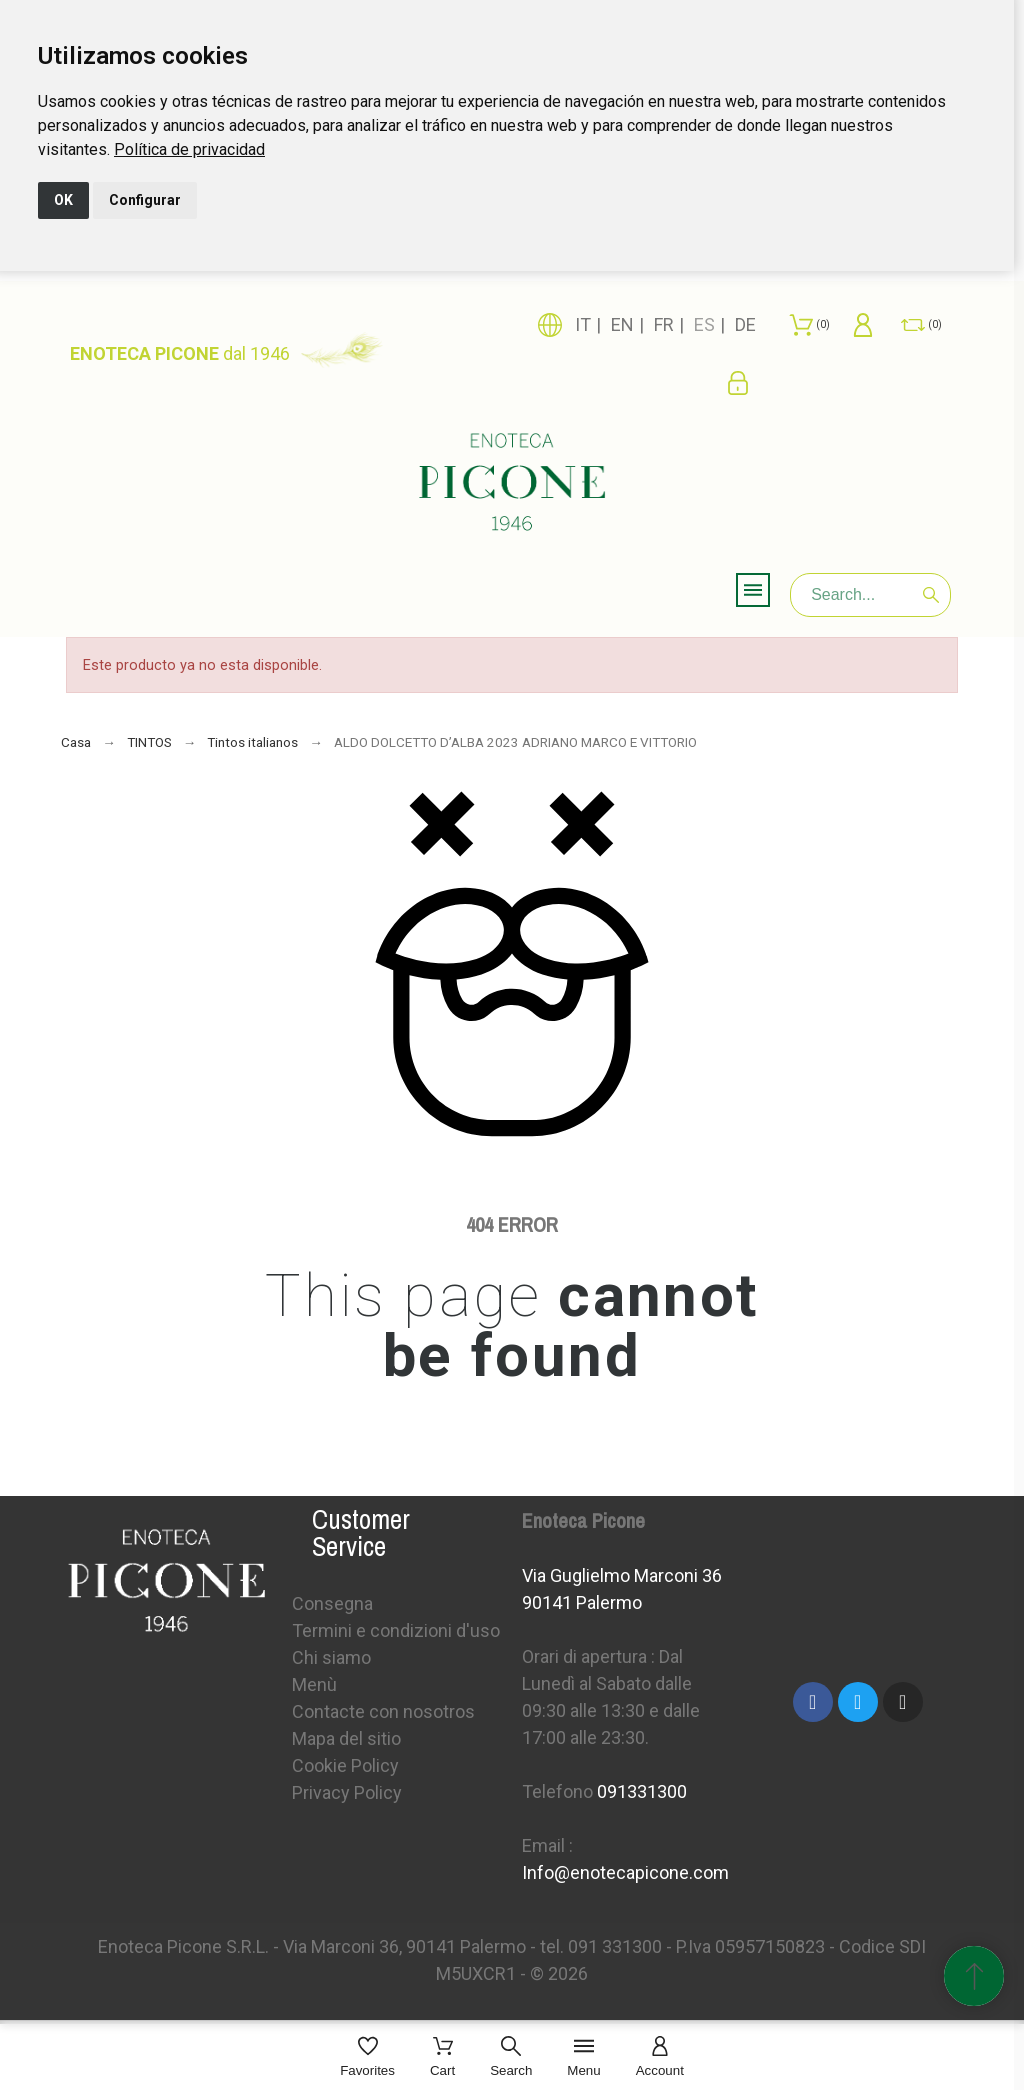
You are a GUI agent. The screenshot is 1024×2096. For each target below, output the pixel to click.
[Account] (660, 2058)
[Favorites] (367, 2058)
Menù (314, 1684)
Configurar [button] (145, 200)
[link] (189, 149)
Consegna (332, 1603)
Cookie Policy (345, 1765)
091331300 (642, 1791)
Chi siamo (331, 1657)
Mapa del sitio (346, 1738)
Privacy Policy (347, 1792)
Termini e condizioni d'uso (396, 1630)
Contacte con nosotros (383, 1711)
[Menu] (583, 2058)
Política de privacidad (189, 149)
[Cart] (442, 2058)
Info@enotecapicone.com (625, 1872)
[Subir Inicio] (974, 1976)
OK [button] (63, 200)
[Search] (870, 595)
